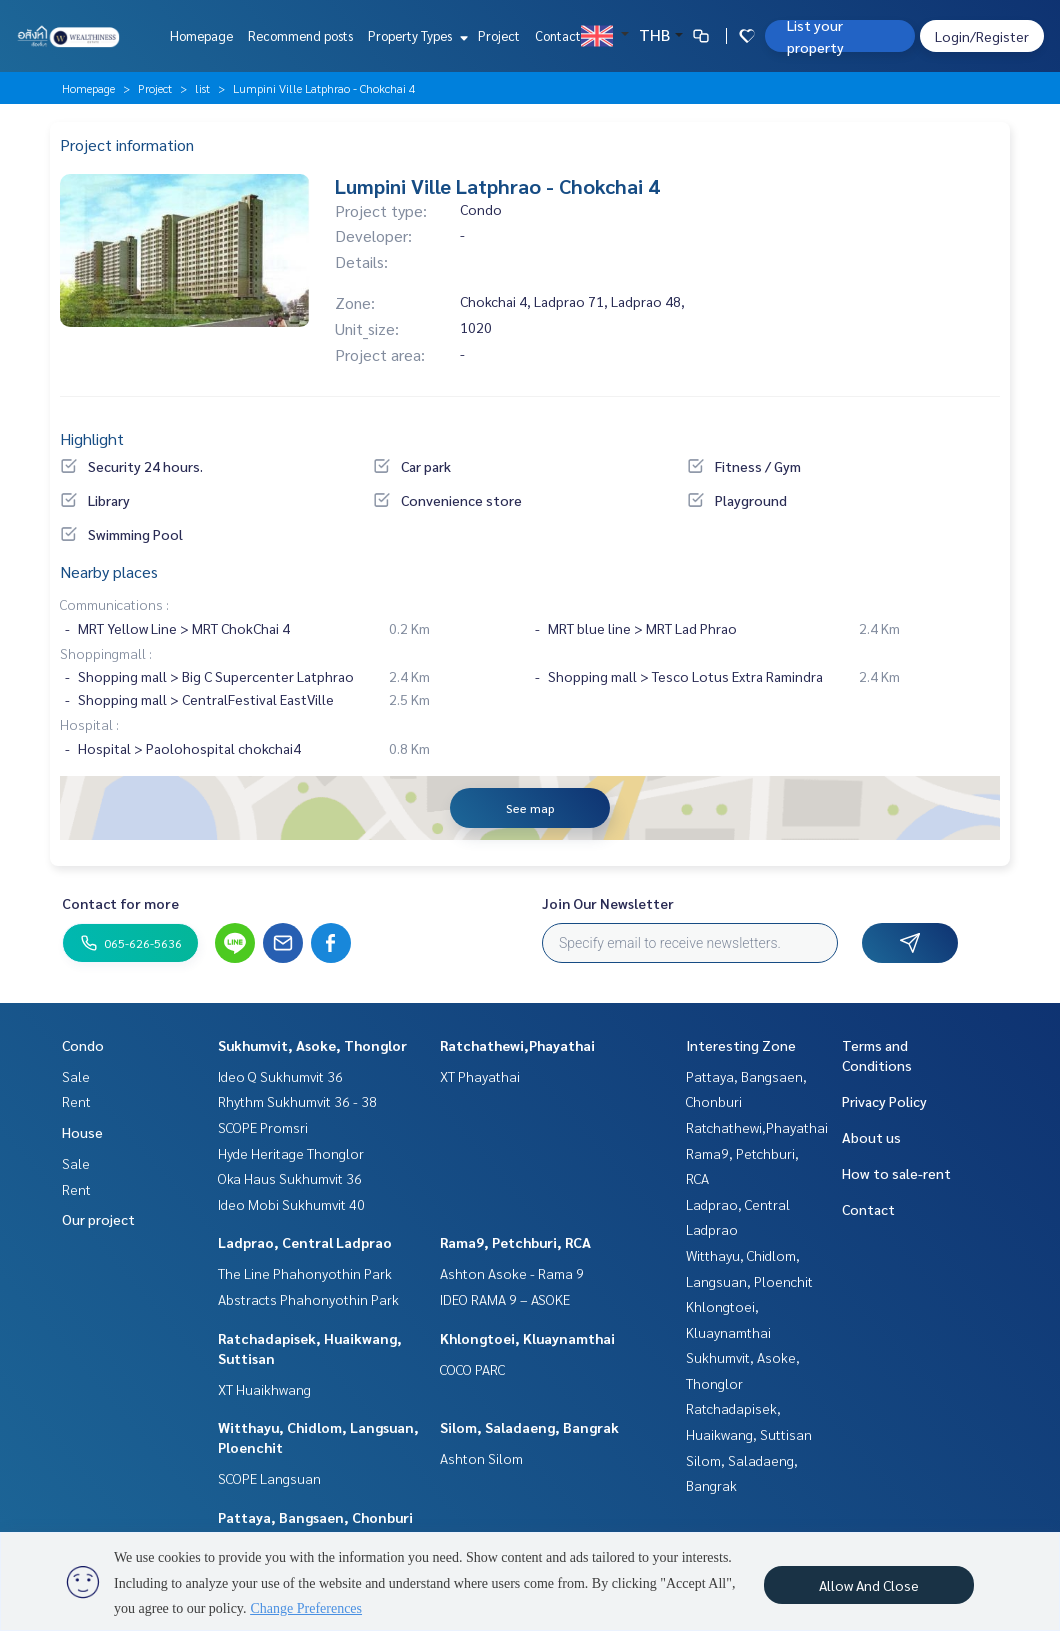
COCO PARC (472, 1369)
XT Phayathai (480, 1076)
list (202, 88)
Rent (76, 1101)
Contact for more (120, 903)
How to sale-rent (896, 1173)
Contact (558, 35)
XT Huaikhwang (264, 1389)
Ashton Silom (481, 1458)
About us (871, 1137)
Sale (76, 1076)
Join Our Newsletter (608, 903)
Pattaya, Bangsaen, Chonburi (315, 1517)
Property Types (415, 35)
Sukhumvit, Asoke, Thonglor (312, 1045)
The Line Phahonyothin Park (305, 1273)
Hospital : (89, 724)
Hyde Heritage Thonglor (291, 1153)
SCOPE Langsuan (269, 1478)
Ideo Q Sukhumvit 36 (280, 1076)
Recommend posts (300, 35)
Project (499, 35)
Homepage (201, 35)
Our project (98, 1219)
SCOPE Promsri (263, 1127)
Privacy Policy (884, 1101)
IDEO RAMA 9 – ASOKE (505, 1299)
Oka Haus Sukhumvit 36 (290, 1178)
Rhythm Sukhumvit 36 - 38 (297, 1101)
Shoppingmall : (106, 653)
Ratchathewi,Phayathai (517, 1045)
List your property (815, 36)
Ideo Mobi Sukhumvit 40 (291, 1204)
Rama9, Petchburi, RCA (515, 1242)
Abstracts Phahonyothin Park (308, 1299)
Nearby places (109, 571)
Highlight (92, 438)
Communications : (114, 604)
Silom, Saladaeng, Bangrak (529, 1427)
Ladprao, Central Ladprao (305, 1242)
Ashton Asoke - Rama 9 (512, 1273)
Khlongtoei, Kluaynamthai (527, 1338)
